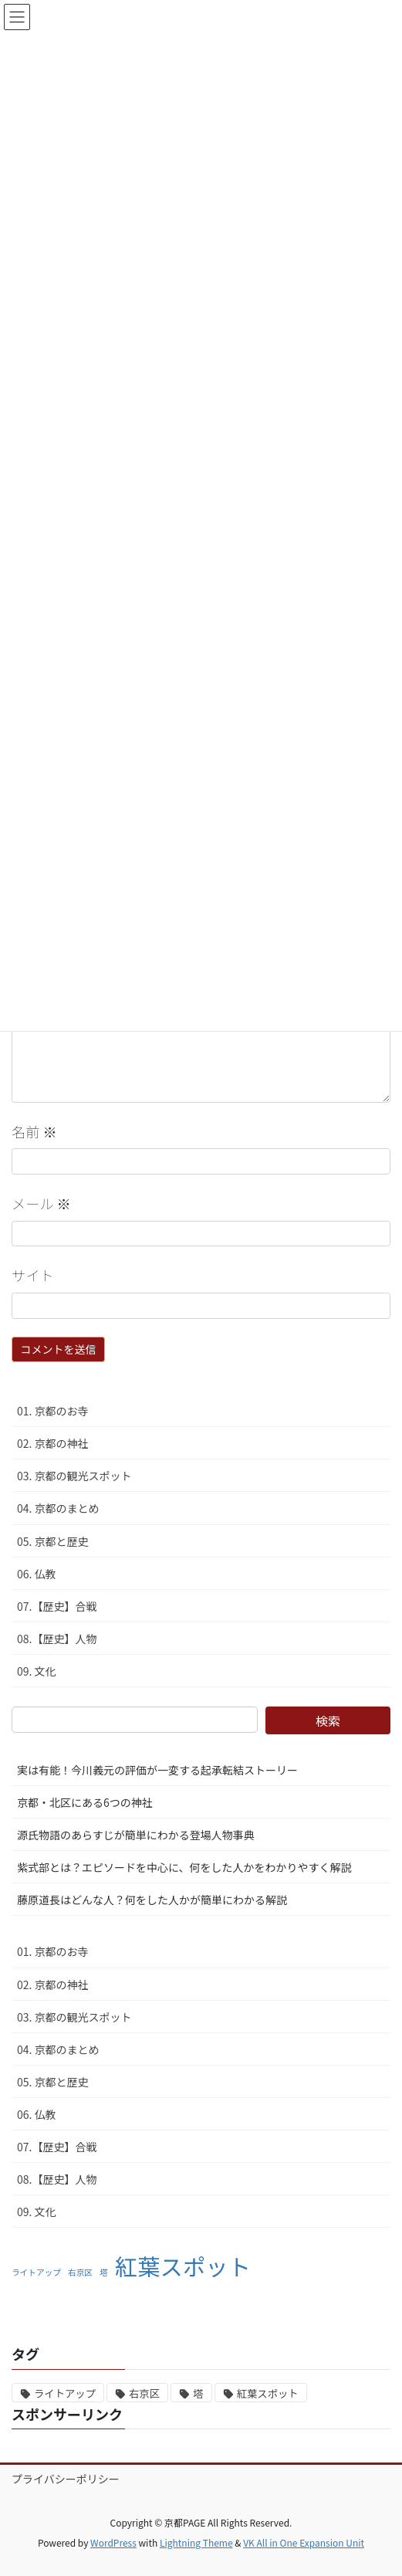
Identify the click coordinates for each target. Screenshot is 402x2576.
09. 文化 (36, 1671)
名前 (34, 1131)
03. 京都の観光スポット (74, 1475)
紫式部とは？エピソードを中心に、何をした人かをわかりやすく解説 (184, 1867)
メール (41, 1203)
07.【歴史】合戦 (56, 1606)
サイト (33, 1275)
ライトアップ (65, 2393)
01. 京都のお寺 (53, 1410)
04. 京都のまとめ (58, 1508)
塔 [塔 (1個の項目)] (104, 2272)
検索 (328, 1720)
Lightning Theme (196, 2542)
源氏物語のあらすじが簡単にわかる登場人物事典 (136, 1834)
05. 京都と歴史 (53, 1541)
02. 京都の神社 (53, 1443)
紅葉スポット (268, 2393)
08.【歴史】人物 (56, 1638)
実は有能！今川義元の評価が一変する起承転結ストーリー (157, 1770)
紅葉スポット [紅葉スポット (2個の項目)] (183, 2265)
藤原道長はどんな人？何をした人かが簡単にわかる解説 (152, 1899)
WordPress (113, 2542)
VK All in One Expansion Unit (303, 2542)
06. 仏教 (36, 1573)
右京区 (144, 2393)
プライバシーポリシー (66, 2478)
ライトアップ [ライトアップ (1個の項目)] (36, 2272)
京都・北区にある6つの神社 (85, 1802)
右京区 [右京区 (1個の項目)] (80, 2272)
